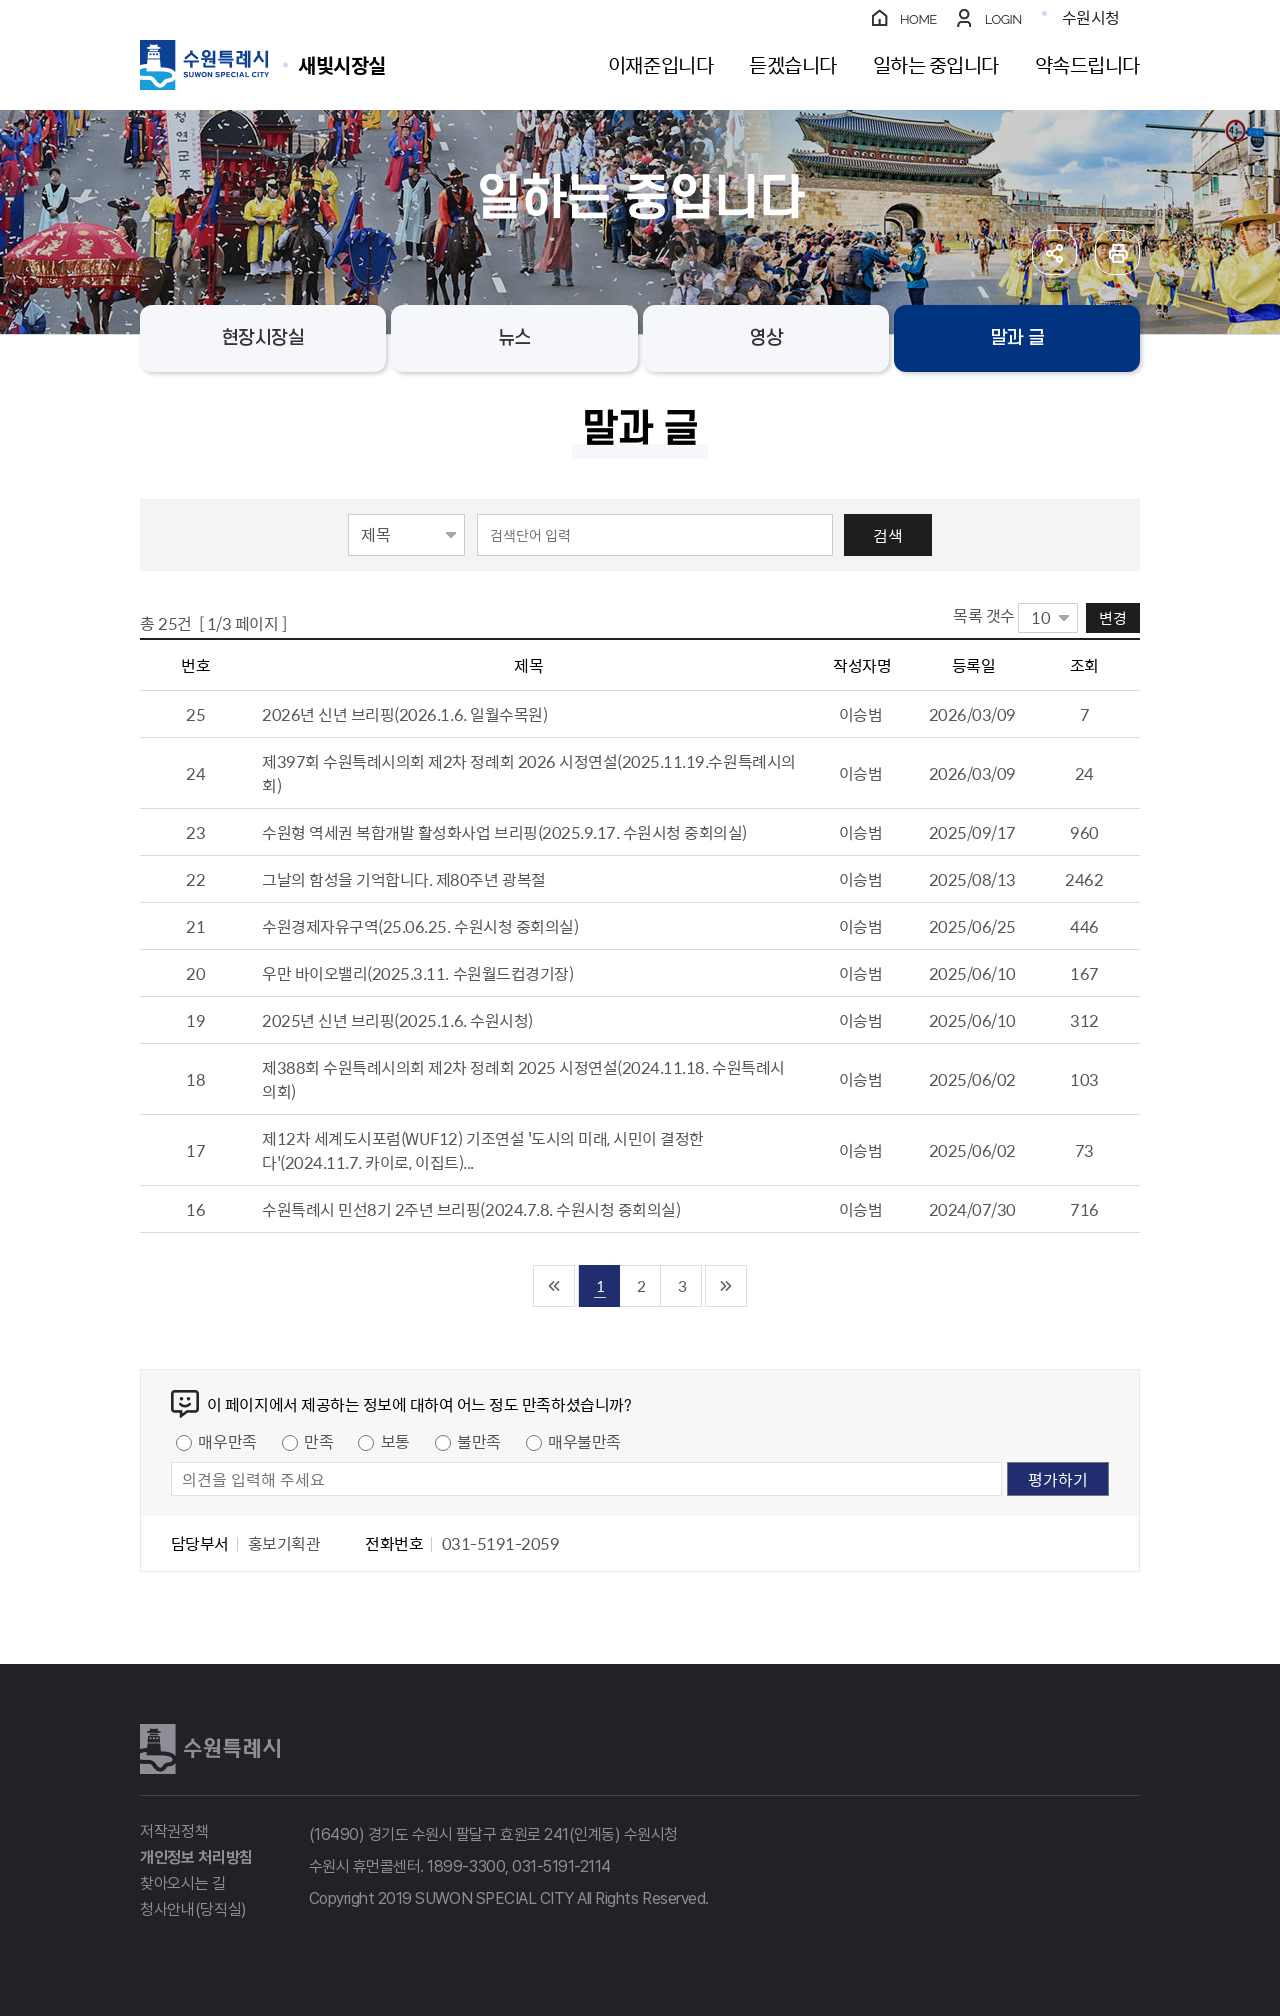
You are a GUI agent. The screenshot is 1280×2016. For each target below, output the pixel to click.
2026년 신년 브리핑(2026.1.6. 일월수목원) (404, 714)
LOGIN (1003, 19)
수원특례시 (210, 1749)
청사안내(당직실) (193, 1909)
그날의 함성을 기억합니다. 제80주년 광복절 (403, 879)
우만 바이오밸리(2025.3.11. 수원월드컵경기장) (417, 973)
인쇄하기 (1117, 252)
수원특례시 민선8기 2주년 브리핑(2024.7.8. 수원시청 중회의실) (471, 1209)
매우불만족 (584, 1441)
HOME (918, 19)
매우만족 (227, 1441)
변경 (1113, 617)
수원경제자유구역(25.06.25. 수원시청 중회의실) (420, 926)
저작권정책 (174, 1831)
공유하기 (1054, 252)
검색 (888, 535)
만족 (318, 1441)
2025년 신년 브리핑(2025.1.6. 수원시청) (397, 1020)
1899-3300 (466, 1866)
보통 (395, 1441)
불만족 (479, 1441)
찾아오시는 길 (183, 1883)
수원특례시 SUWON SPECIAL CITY (342, 64)
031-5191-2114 (561, 1866)
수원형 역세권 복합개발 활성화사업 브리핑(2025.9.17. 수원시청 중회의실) (504, 832)
